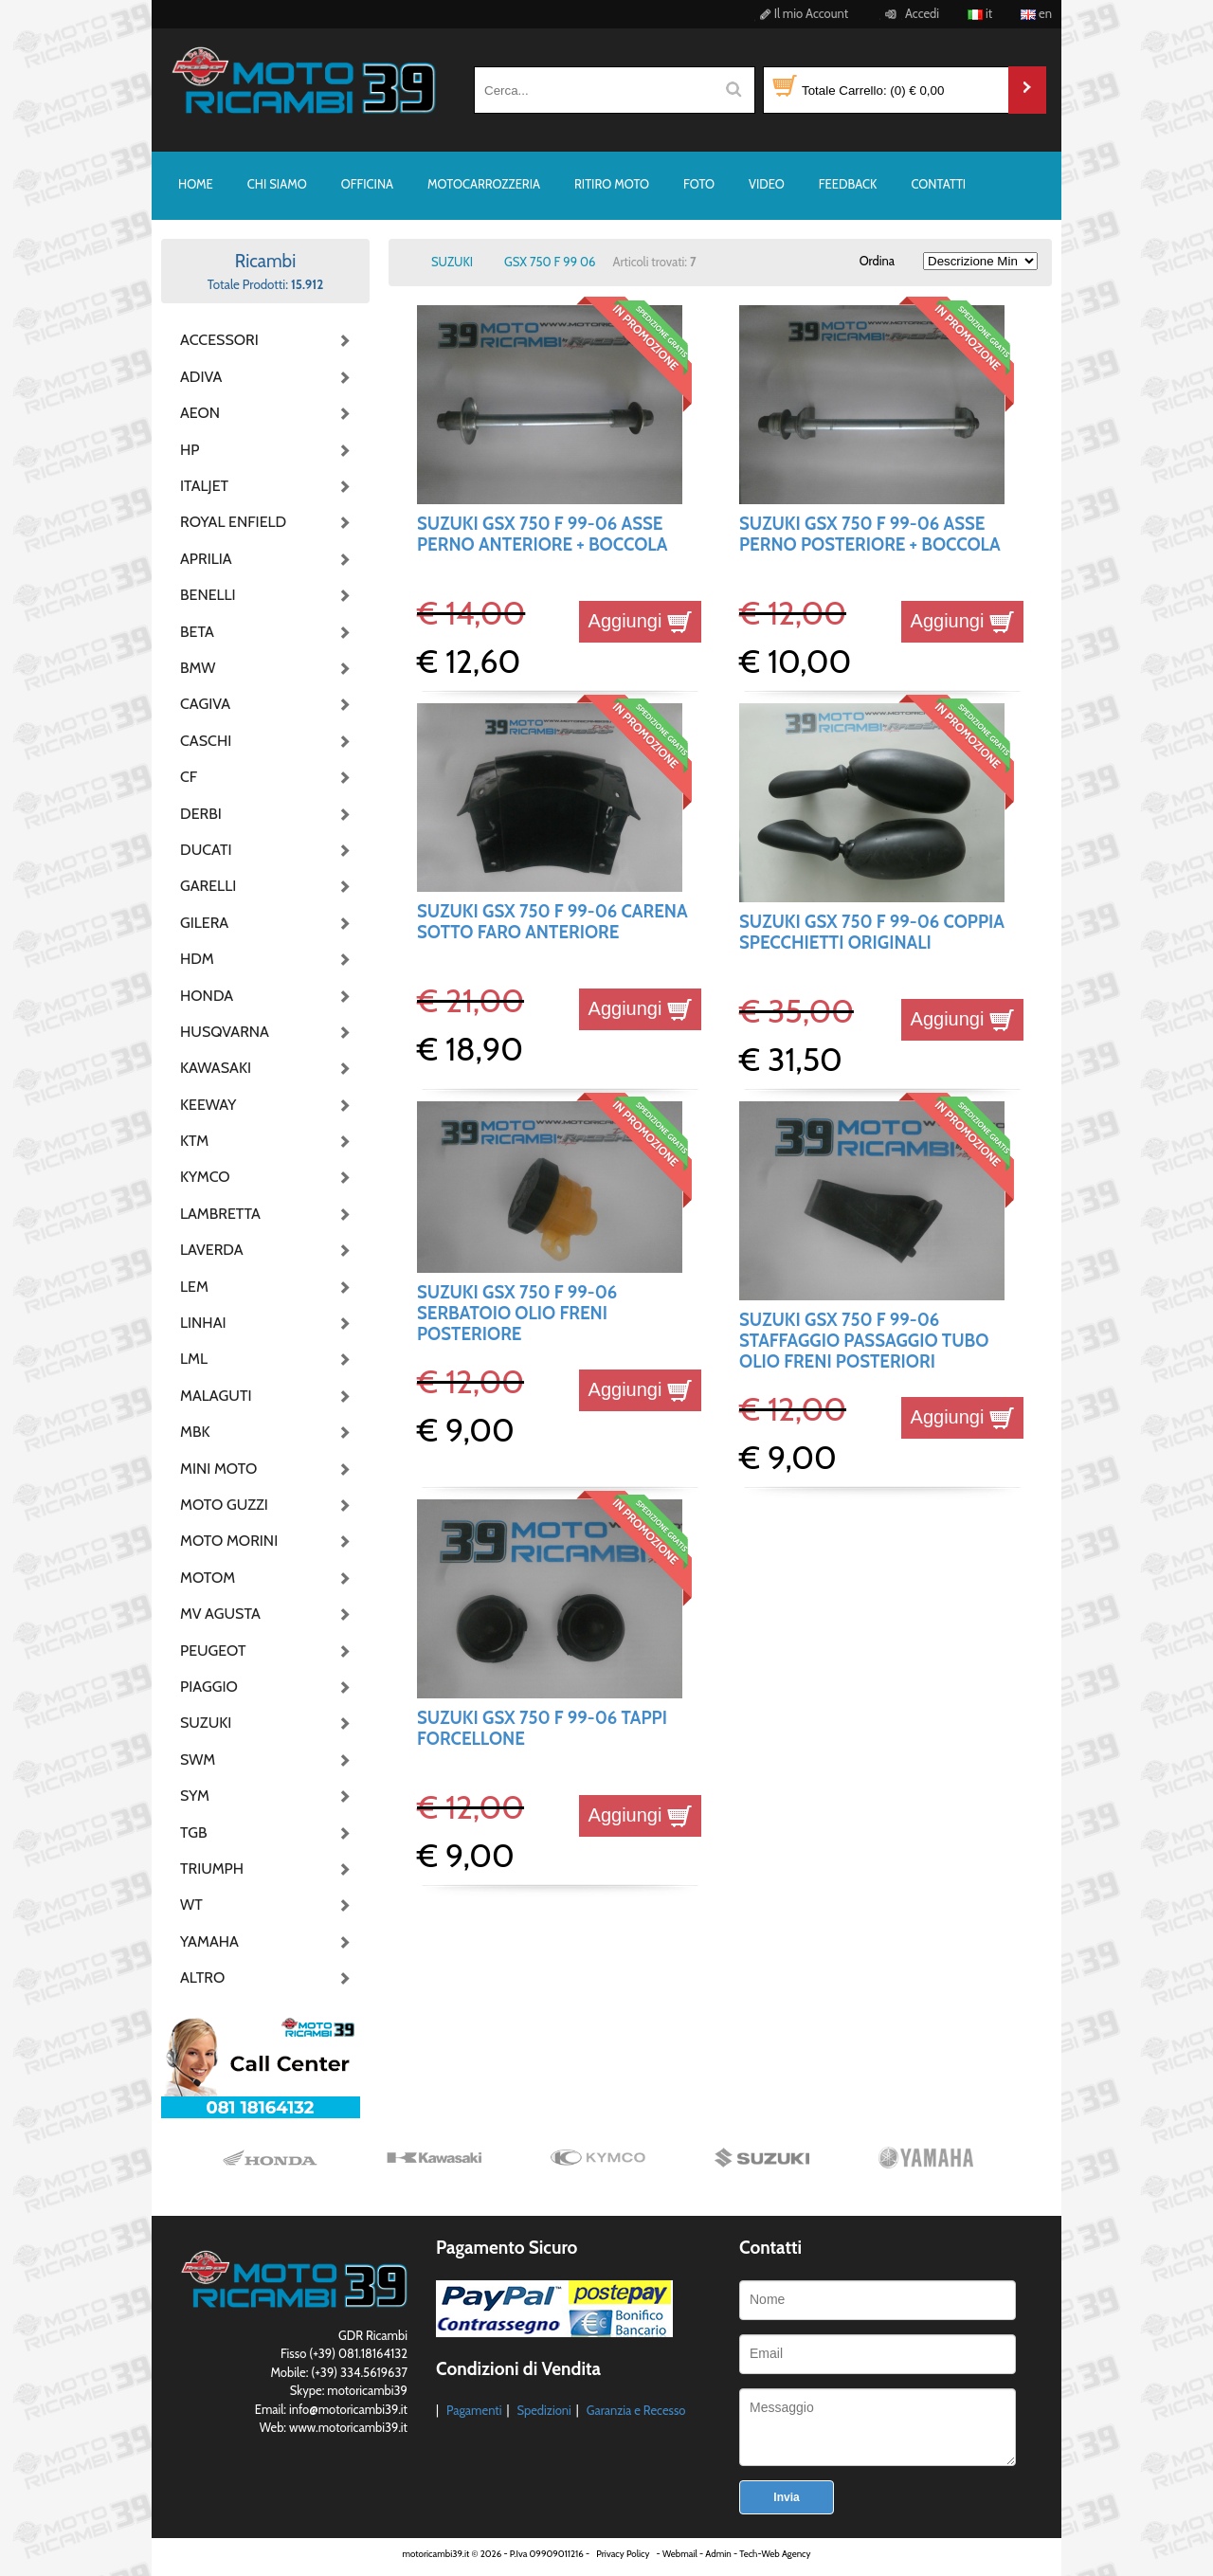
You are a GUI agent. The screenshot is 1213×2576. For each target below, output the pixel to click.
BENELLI (208, 595)
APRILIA (206, 559)
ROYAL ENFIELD (227, 522)
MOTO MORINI (227, 1541)
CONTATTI (938, 183)
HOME (195, 183)
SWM (197, 1760)
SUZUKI (205, 1723)
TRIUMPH (212, 1868)
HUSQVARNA (224, 1032)
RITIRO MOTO (611, 183)
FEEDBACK (848, 183)
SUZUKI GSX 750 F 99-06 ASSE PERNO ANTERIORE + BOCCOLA (542, 534)
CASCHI (205, 741)
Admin (718, 2554)
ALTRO (202, 1977)
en (1036, 13)
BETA (197, 632)
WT (191, 1905)
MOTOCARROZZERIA (483, 183)
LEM (194, 1287)
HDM (197, 959)
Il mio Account (801, 13)
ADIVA (201, 377)
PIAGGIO (209, 1687)
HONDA (206, 996)
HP (189, 450)
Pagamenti (474, 2410)
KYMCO (205, 1177)
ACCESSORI (219, 340)
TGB (193, 1832)
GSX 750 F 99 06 (549, 261)
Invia (786, 2497)
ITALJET (204, 486)
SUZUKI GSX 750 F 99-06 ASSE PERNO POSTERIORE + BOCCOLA (870, 534)
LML (194, 1359)
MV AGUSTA (220, 1614)
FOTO (699, 183)
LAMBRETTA (220, 1214)
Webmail (679, 2554)
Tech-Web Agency (774, 2554)
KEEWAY (208, 1105)
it (980, 13)
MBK (195, 1432)
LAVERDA (212, 1250)
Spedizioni (543, 2410)
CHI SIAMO (277, 183)
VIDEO (767, 183)
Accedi (909, 13)
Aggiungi (640, 620)
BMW (197, 668)
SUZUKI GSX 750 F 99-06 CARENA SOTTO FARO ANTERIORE (552, 921)
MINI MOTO (218, 1469)
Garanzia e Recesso (636, 2410)
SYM (194, 1796)
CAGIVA (205, 704)
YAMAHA (209, 1941)
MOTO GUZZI (224, 1505)
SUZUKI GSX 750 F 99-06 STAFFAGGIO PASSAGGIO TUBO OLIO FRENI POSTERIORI (863, 1341)
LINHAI (203, 1323)
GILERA (204, 923)
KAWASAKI (215, 1068)
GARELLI (208, 886)
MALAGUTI (216, 1396)
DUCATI (206, 850)
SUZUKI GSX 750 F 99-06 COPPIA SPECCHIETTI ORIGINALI (872, 932)
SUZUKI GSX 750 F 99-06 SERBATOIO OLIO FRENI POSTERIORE (517, 1313)
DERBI (201, 814)
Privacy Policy (622, 2554)
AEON (200, 413)
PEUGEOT (213, 1651)
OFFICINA (367, 183)
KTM (194, 1141)
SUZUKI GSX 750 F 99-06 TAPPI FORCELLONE (542, 1728)
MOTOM (207, 1578)
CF (188, 777)
